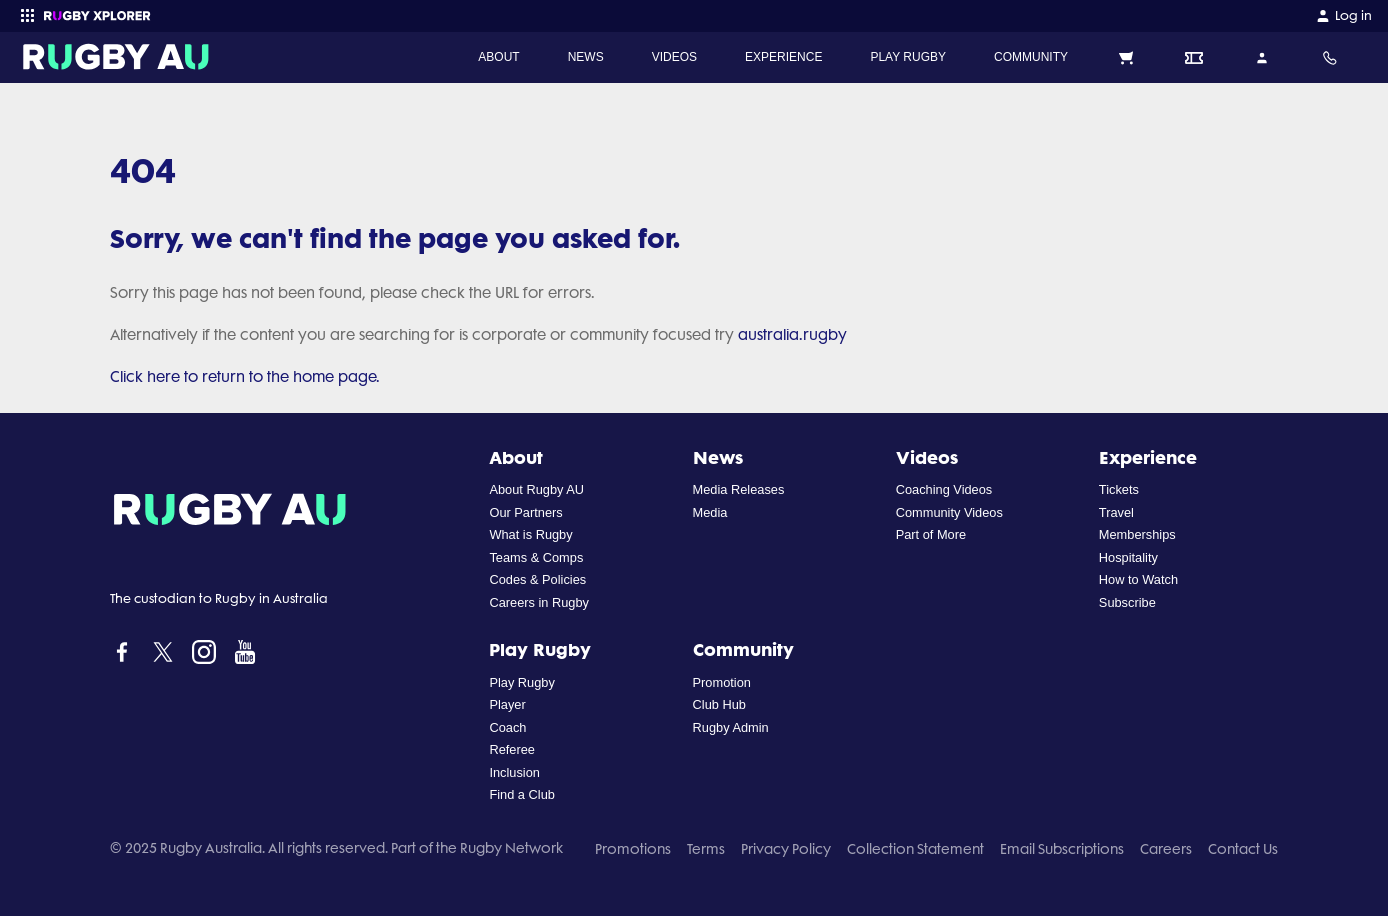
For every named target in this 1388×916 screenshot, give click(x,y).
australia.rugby (792, 335)
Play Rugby (540, 649)
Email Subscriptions (1062, 849)
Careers (1166, 849)
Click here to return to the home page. (245, 377)
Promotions (633, 849)
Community (743, 649)
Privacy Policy (786, 849)
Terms (706, 849)
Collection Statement (915, 849)
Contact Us (1243, 849)
